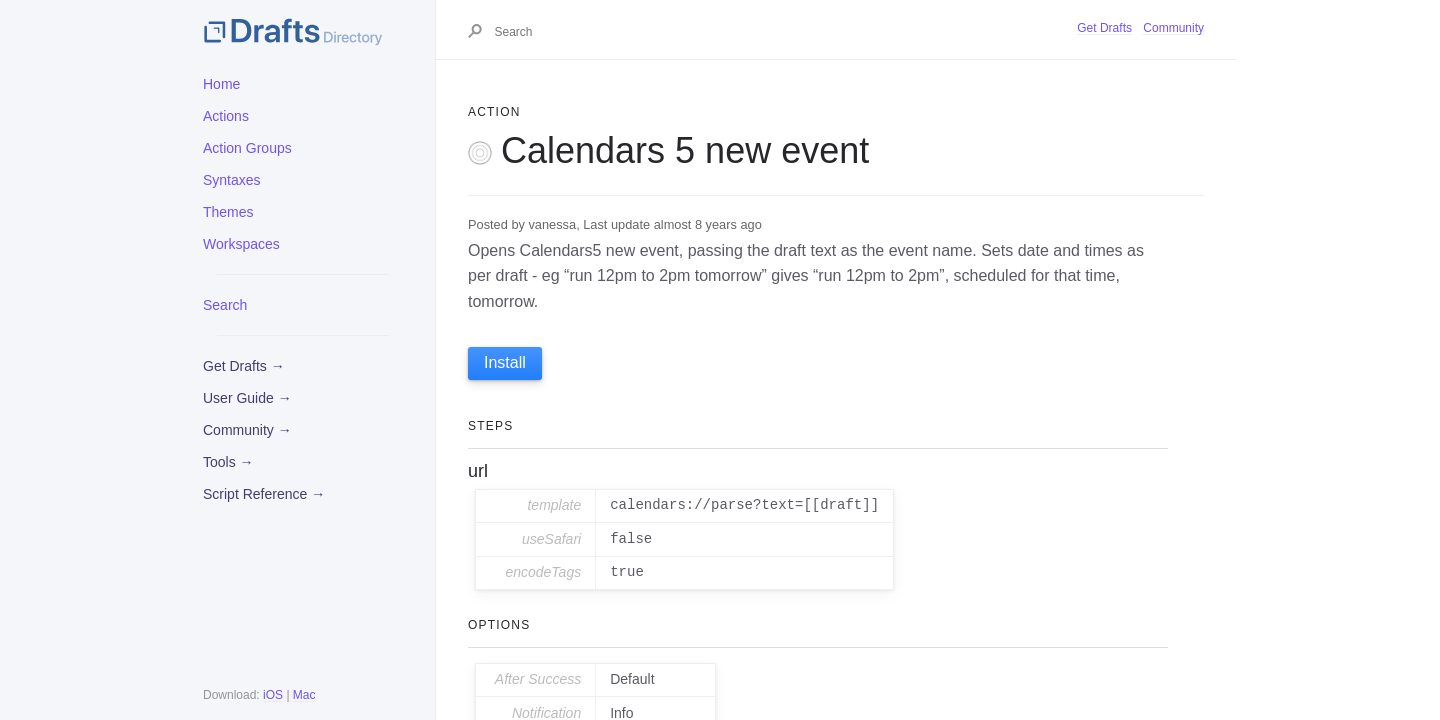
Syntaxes (232, 180)
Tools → (228, 462)
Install (505, 362)
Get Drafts (1104, 28)
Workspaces (241, 244)
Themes (228, 212)
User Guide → (247, 398)
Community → (247, 430)
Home (221, 84)
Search (225, 305)
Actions (226, 116)
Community (1173, 28)
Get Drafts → (244, 366)
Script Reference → (264, 494)
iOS (273, 695)
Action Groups (247, 148)
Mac (304, 695)
